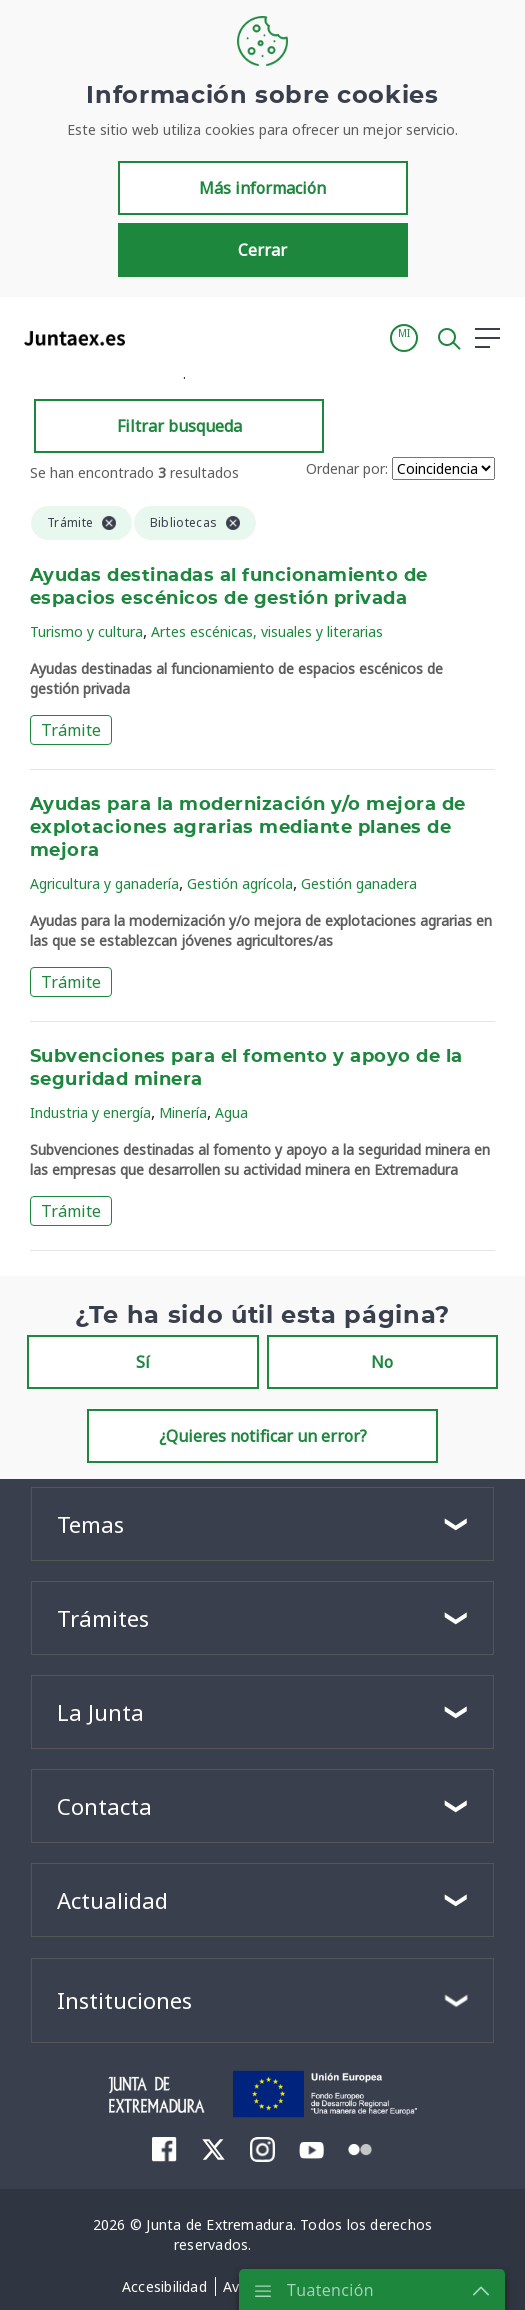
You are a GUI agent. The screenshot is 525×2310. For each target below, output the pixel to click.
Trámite (71, 730)
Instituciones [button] (124, 2000)
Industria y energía (90, 1112)
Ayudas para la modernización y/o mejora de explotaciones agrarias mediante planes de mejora (248, 828)
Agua (231, 1112)
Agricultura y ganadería (104, 883)
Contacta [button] (104, 1806)
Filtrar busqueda (179, 426)
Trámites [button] (103, 1618)
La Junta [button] (100, 1712)
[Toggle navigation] (153, 337)
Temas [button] (90, 1524)
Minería (183, 1112)
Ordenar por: (347, 468)
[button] (404, 338)
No (382, 1362)
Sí (143, 1362)
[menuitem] (164, 2149)
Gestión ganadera (359, 883)
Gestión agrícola (240, 883)
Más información (262, 188)
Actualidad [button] (112, 1900)
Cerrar (262, 250)
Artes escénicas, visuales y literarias (267, 631)
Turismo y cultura (86, 631)
